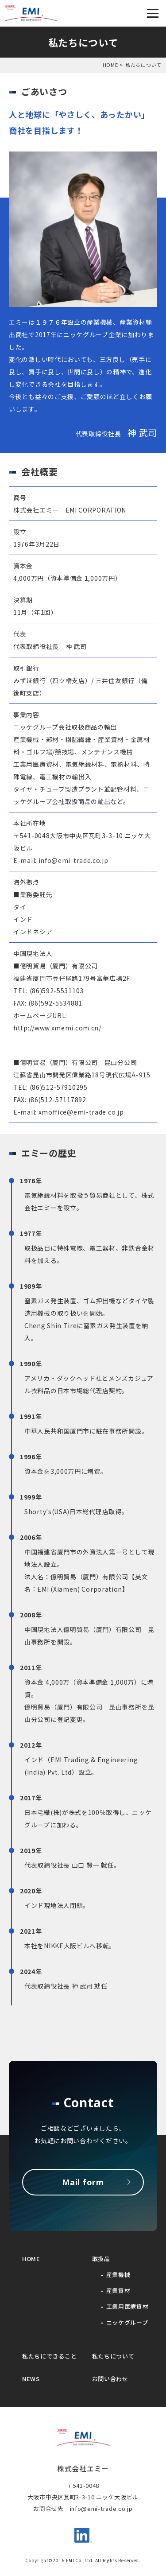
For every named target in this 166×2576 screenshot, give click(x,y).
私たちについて (113, 2356)
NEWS (31, 2378)
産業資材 (118, 2290)
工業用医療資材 (127, 2306)
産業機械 (118, 2274)
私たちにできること (49, 2356)
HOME (110, 64)
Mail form (83, 2182)
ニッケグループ (127, 2322)
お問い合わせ (110, 2378)
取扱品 (101, 2258)
